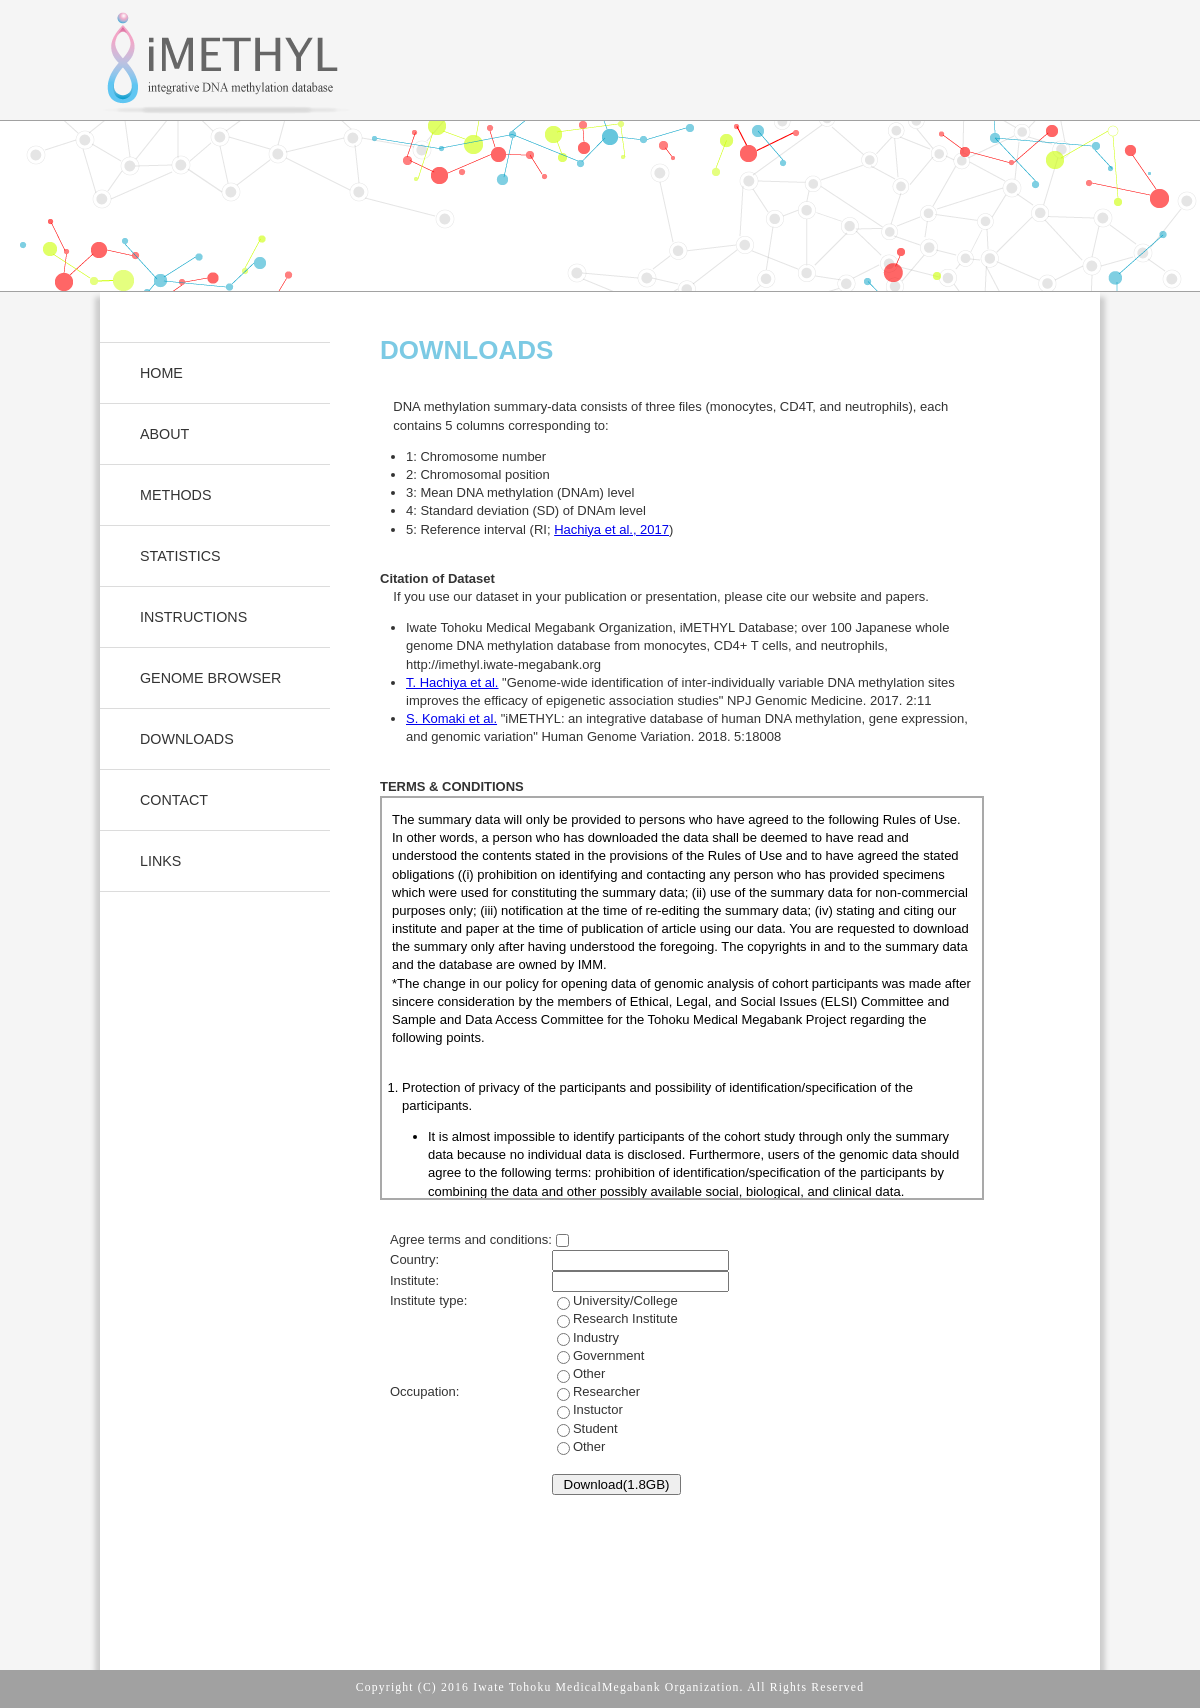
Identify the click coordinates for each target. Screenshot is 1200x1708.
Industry (598, 1355)
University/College (615, 1337)
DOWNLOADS (187, 739)
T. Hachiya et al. (452, 682)
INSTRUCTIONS (193, 617)
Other (589, 1373)
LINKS (160, 861)
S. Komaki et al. (451, 718)
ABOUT (164, 434)
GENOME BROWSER (210, 678)
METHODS (176, 495)
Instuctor (587, 1427)
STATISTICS (180, 556)
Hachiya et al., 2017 (611, 529)
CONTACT (174, 800)
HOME (161, 373)
